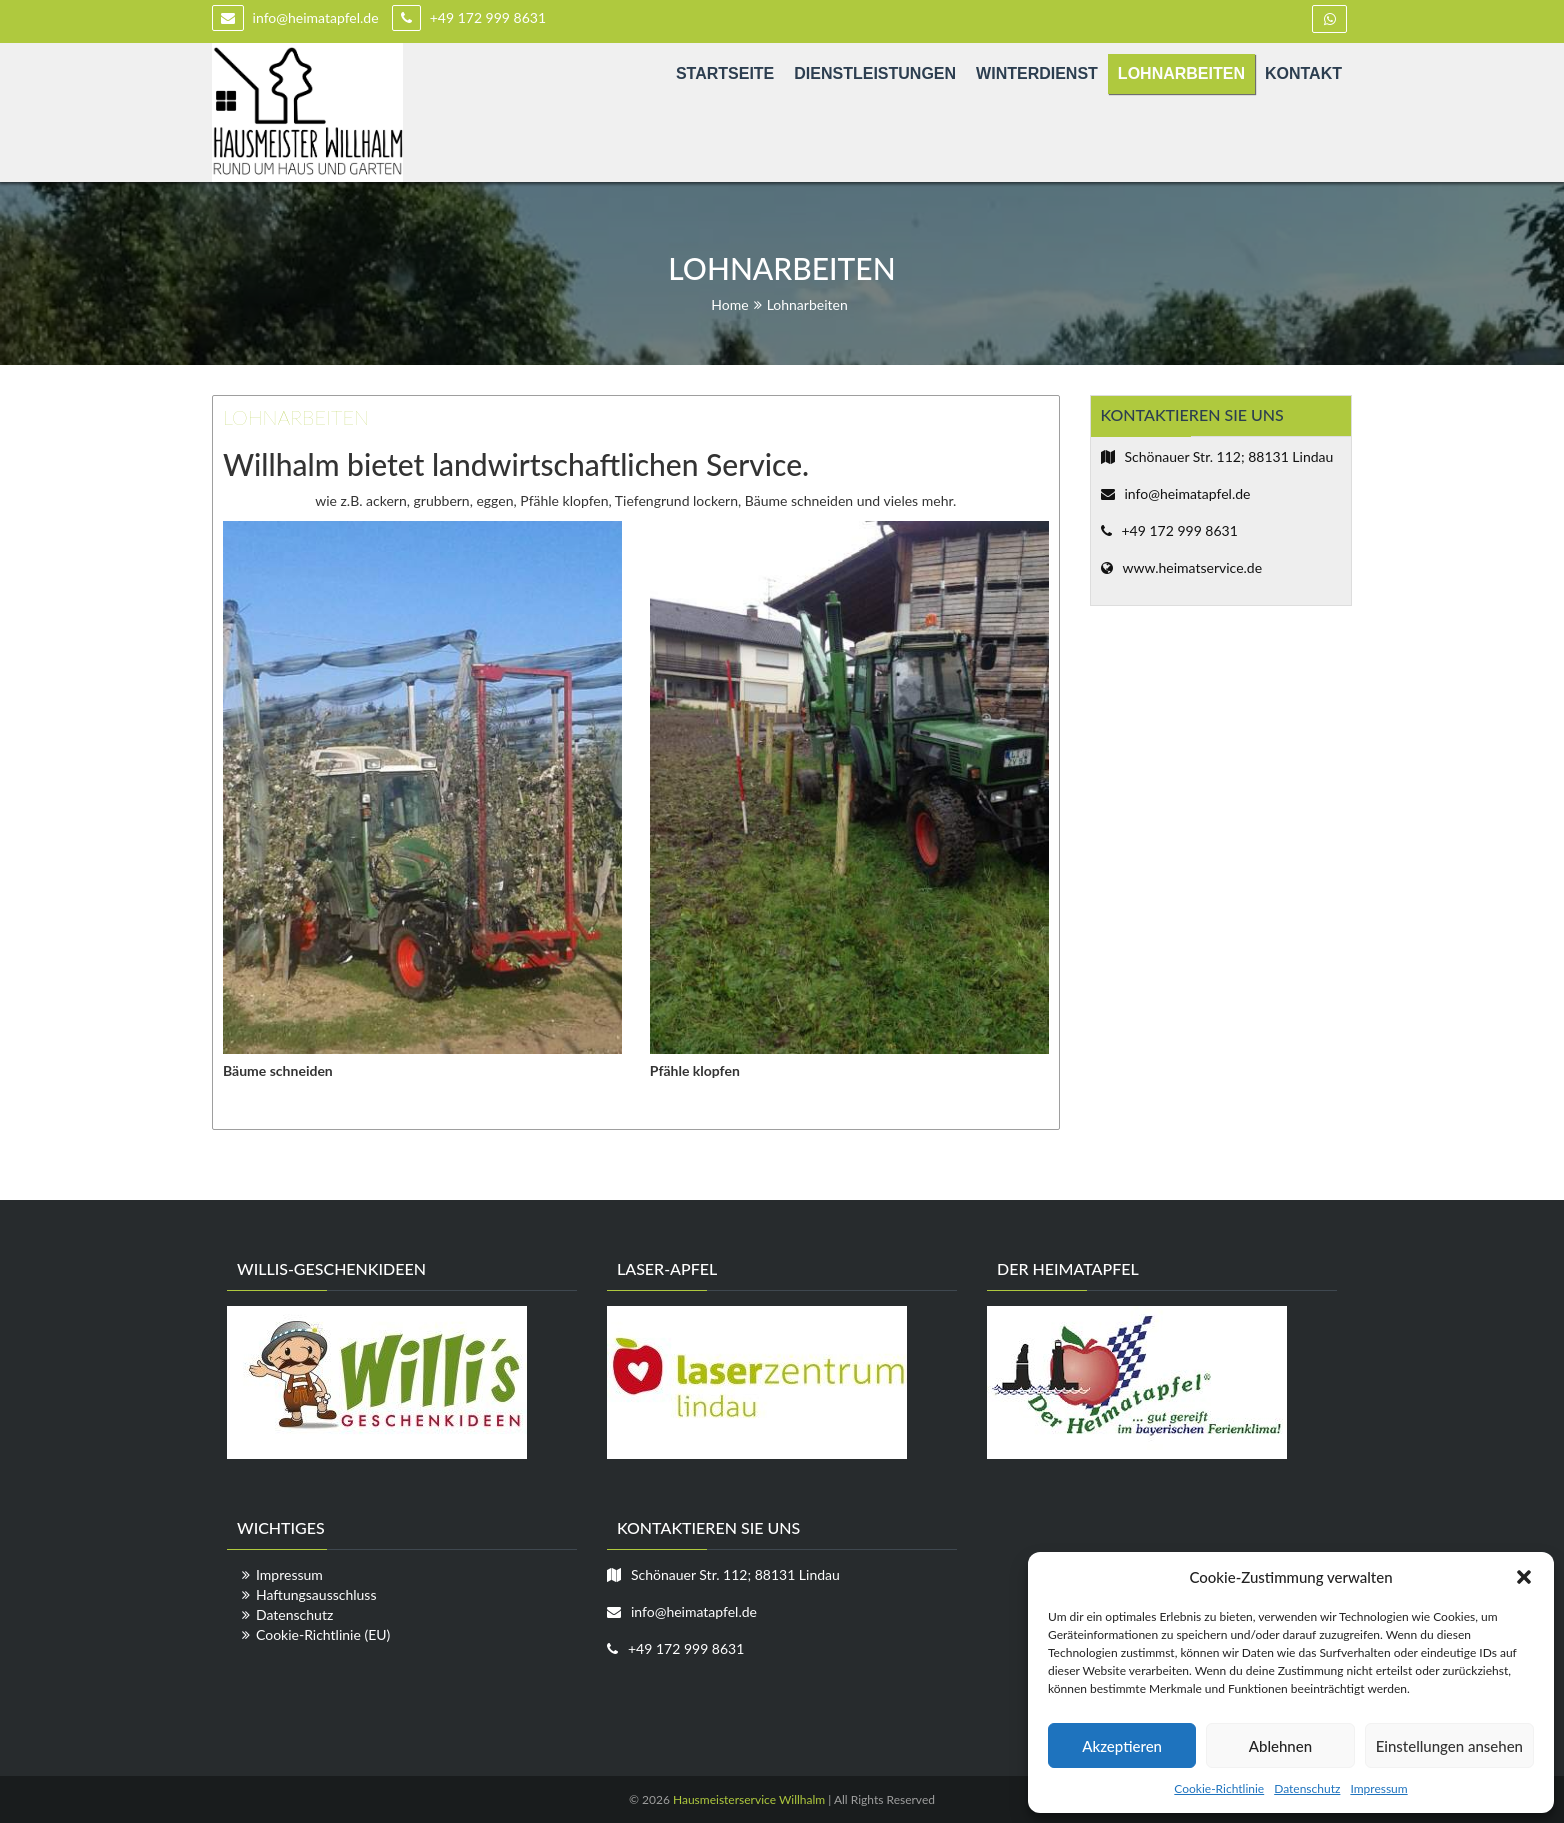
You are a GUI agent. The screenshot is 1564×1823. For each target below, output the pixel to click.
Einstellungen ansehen (1449, 1746)
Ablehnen (1280, 1746)
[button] (1524, 1577)
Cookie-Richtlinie (1219, 1788)
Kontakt (1303, 73)
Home (729, 304)
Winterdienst (1037, 73)
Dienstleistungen (875, 73)
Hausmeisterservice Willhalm (749, 1799)
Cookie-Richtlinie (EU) (323, 1634)
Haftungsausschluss (316, 1594)
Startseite (725, 73)
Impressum (1378, 1788)
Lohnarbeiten (1181, 73)
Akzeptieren (1122, 1746)
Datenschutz (1307, 1788)
